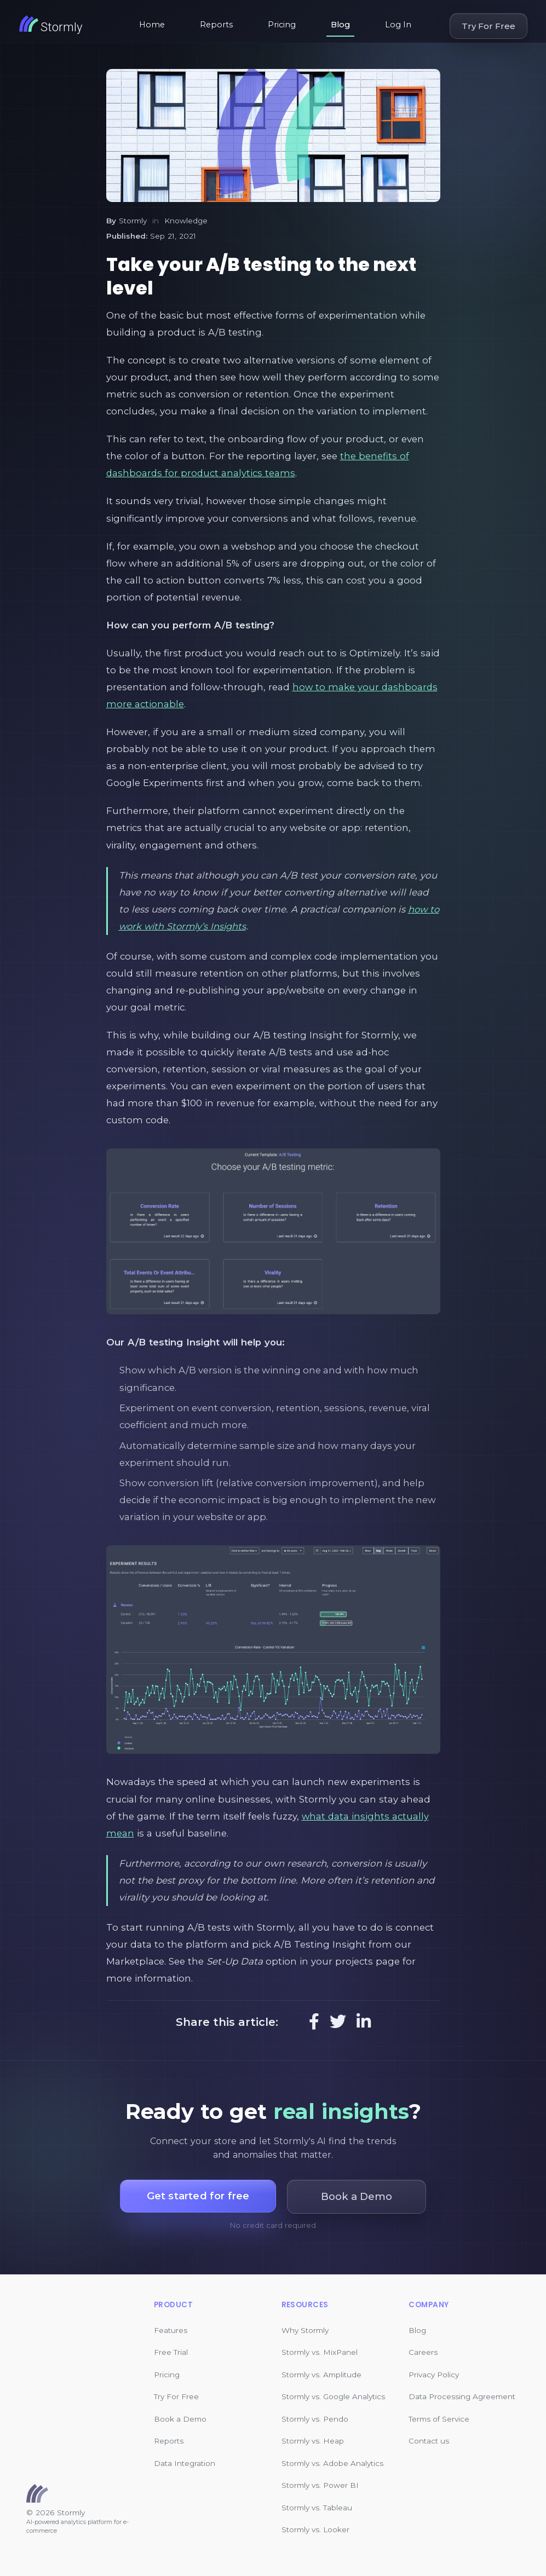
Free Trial (171, 2352)
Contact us (429, 2440)
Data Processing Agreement (462, 2396)
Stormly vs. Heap (312, 2440)
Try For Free (488, 26)
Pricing (282, 25)
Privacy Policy (434, 2374)
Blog (340, 25)
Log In (398, 25)
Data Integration (184, 2463)
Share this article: (227, 2022)
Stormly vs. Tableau (316, 2507)
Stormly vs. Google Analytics (333, 2396)
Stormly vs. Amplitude (321, 2374)
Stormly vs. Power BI (320, 2485)
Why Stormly (305, 2330)
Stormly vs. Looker (315, 2529)
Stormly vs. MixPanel (319, 2352)
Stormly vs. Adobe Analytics (332, 2463)
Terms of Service (439, 2419)
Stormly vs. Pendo (314, 2419)
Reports (216, 25)
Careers (423, 2352)
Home (152, 25)
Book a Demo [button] (358, 2196)
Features (170, 2330)
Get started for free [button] (198, 2196)
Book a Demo (180, 2419)
